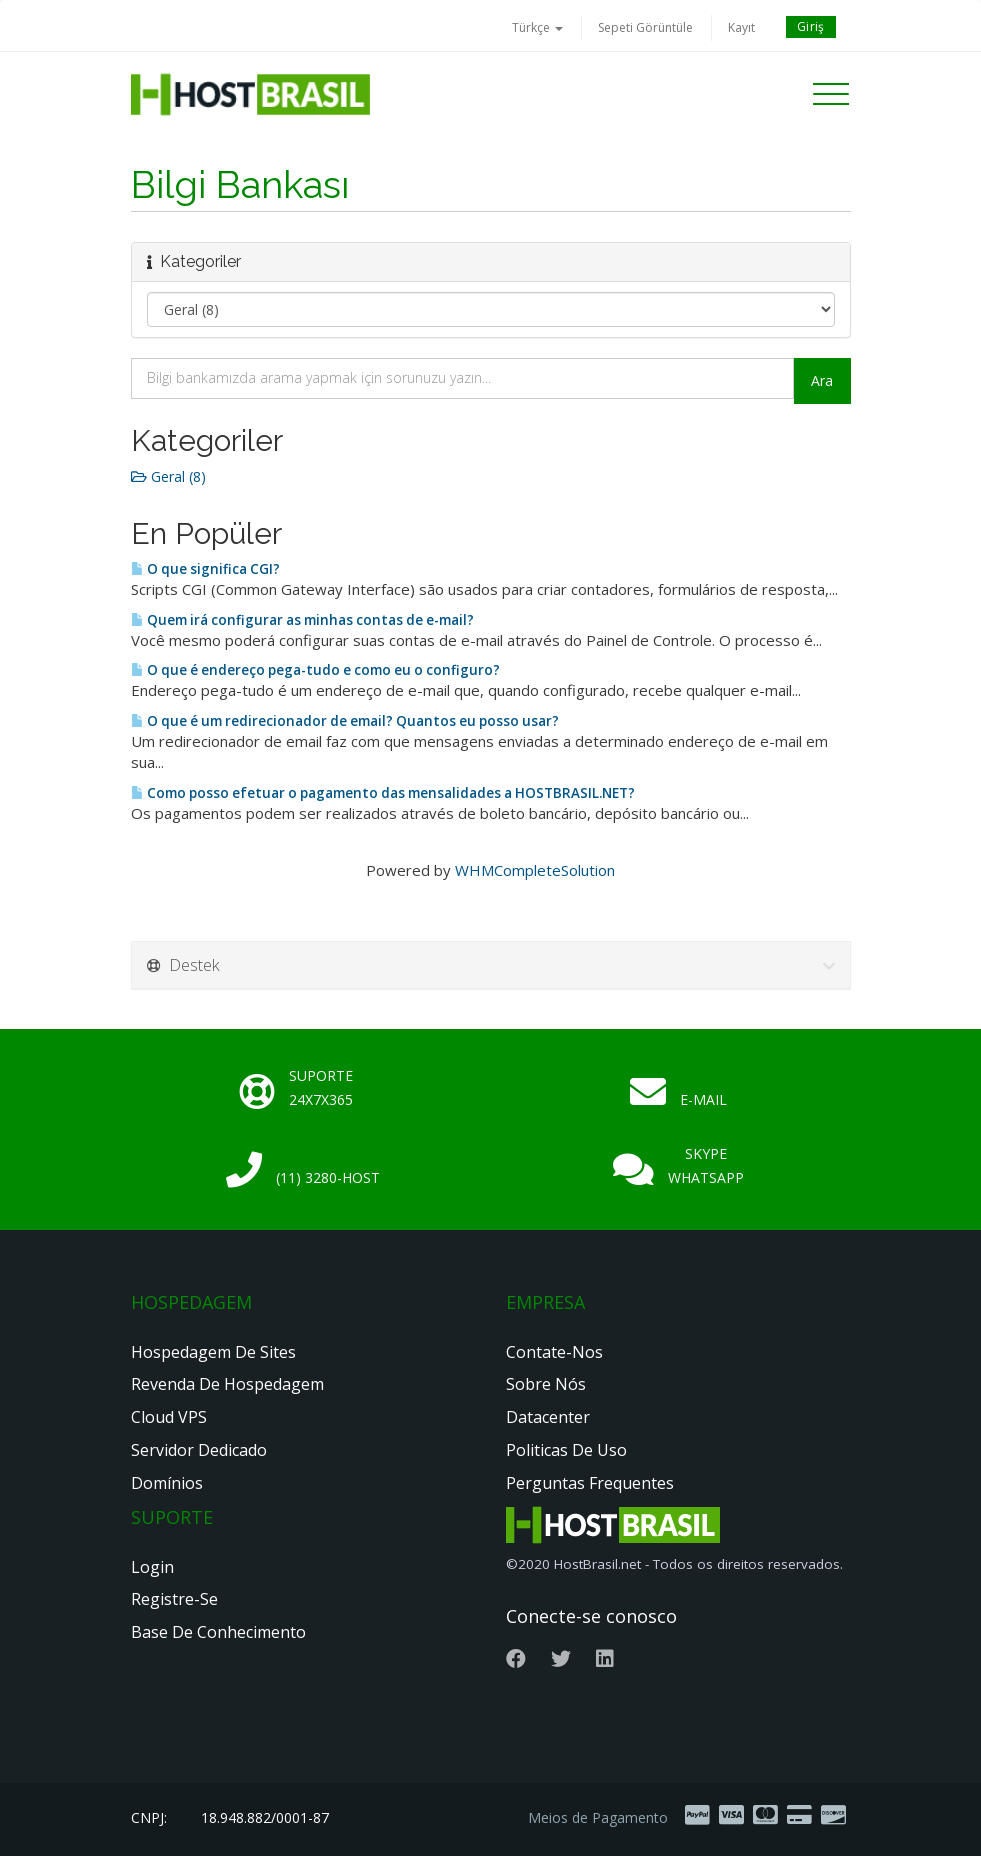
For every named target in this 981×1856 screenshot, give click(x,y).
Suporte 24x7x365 (321, 1087)
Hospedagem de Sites (213, 1352)
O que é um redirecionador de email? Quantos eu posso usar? (345, 721)
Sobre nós (546, 1384)
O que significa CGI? (205, 569)
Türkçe (537, 27)
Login (152, 1567)
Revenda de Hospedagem (227, 1384)
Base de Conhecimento (218, 1632)
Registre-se (174, 1599)
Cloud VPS (169, 1417)
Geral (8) (168, 476)
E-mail (703, 1099)
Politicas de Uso (566, 1450)
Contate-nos (554, 1352)
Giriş (811, 26)
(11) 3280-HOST (328, 1177)
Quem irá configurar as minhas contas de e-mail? (302, 620)
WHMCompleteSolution (535, 870)
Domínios (167, 1483)
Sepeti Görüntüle (645, 27)
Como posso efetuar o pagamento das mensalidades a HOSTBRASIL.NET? (383, 793)
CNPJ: (149, 1817)
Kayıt (741, 27)
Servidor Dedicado (199, 1450)
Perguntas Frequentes (590, 1483)
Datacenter (548, 1417)
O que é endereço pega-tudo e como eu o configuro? (315, 670)
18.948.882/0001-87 (265, 1817)
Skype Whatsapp (706, 1165)
